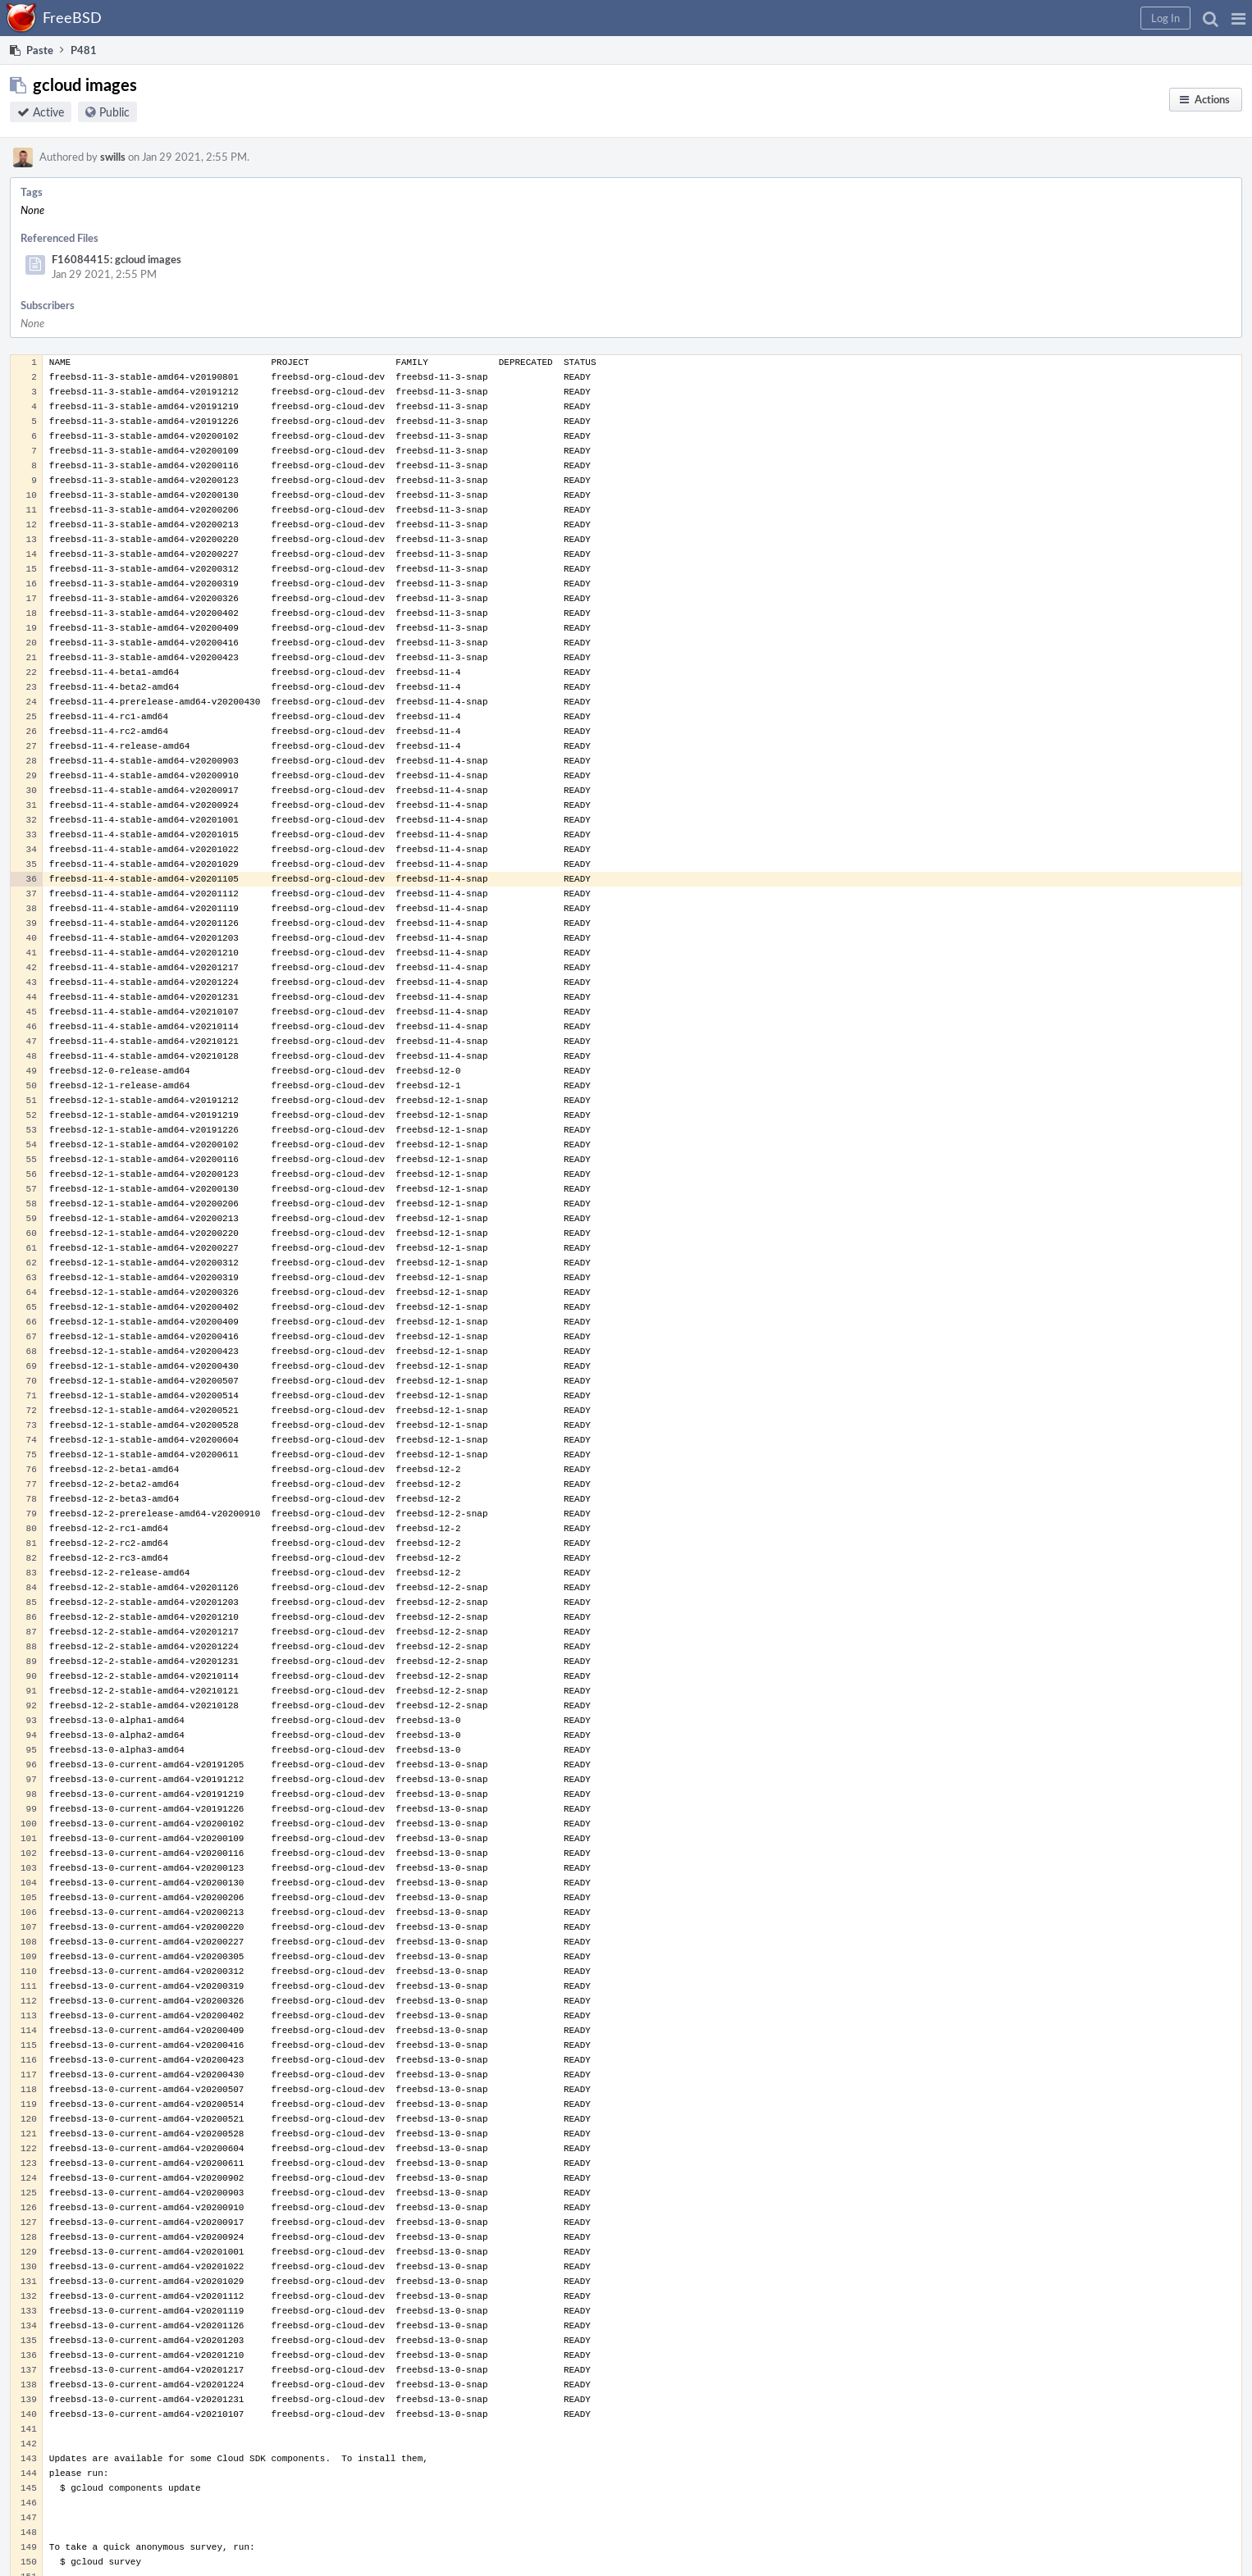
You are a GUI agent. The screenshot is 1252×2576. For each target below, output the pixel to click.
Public (114, 112)
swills (113, 156)
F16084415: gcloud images (116, 259)
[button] (1238, 18)
